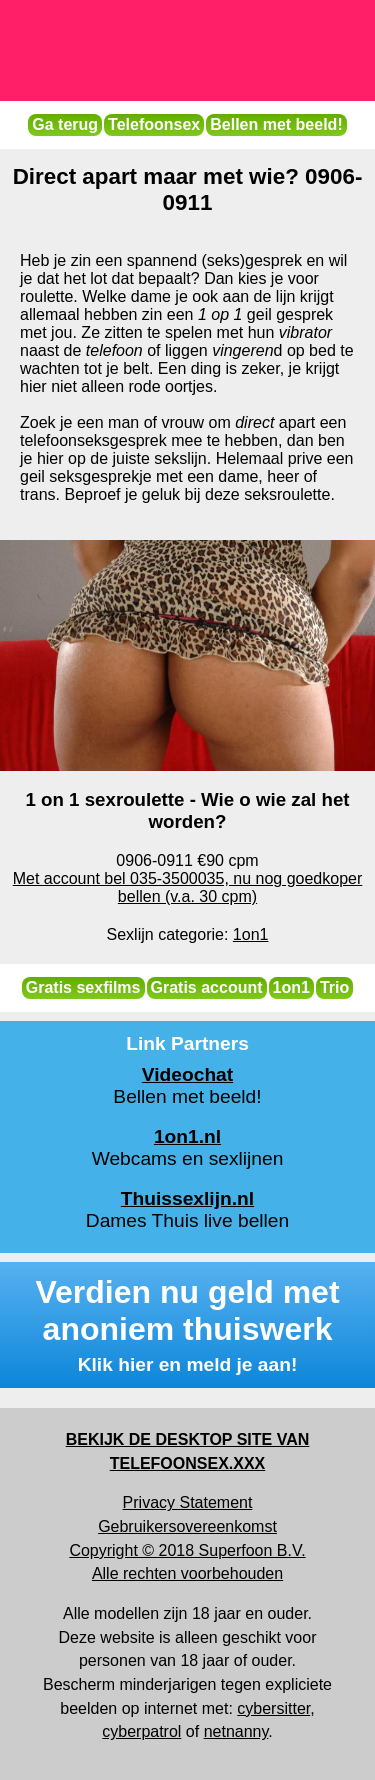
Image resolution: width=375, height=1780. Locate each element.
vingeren (242, 350)
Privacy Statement (188, 1502)
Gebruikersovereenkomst (187, 1526)
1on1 (291, 987)
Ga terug (65, 124)
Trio (334, 987)
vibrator (305, 332)
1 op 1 (220, 314)
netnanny (236, 1731)
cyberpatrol (141, 1731)
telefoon (114, 350)
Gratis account (207, 987)
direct (254, 422)
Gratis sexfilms (83, 987)
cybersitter (273, 1708)
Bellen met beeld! (276, 124)
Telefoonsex (154, 124)
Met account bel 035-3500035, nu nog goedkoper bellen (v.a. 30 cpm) (188, 887)
